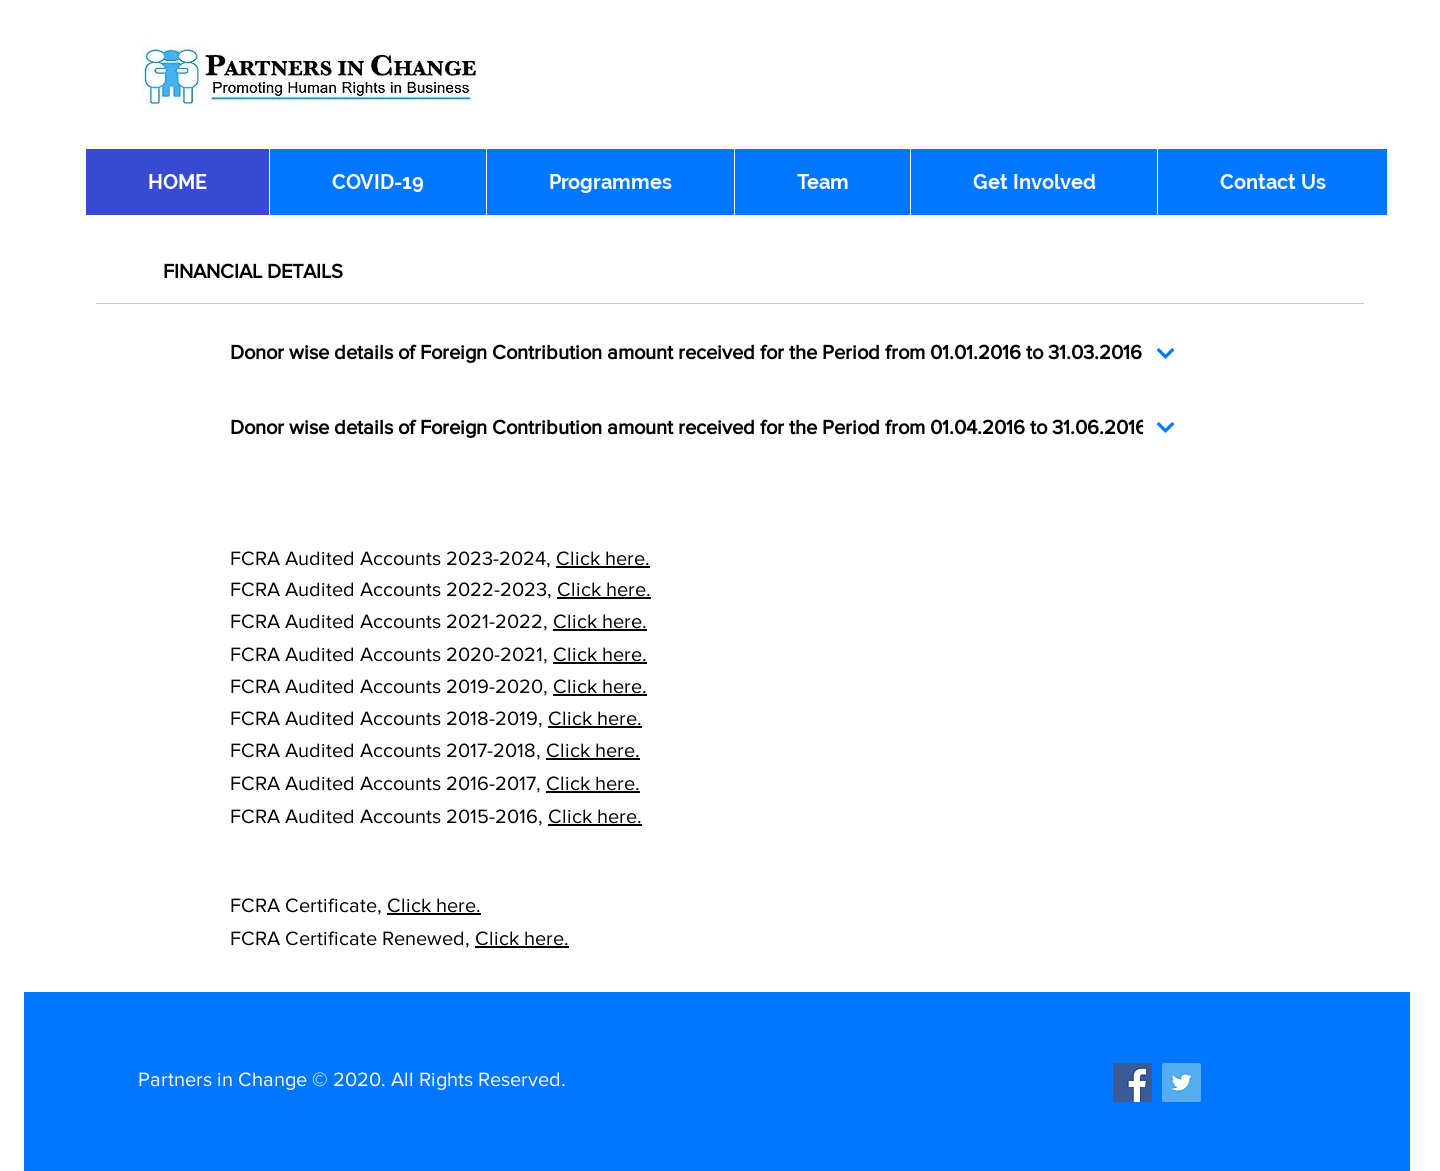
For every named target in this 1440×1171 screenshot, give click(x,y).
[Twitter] (1181, 1082)
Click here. (603, 558)
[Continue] (1165, 353)
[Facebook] (1132, 1082)
